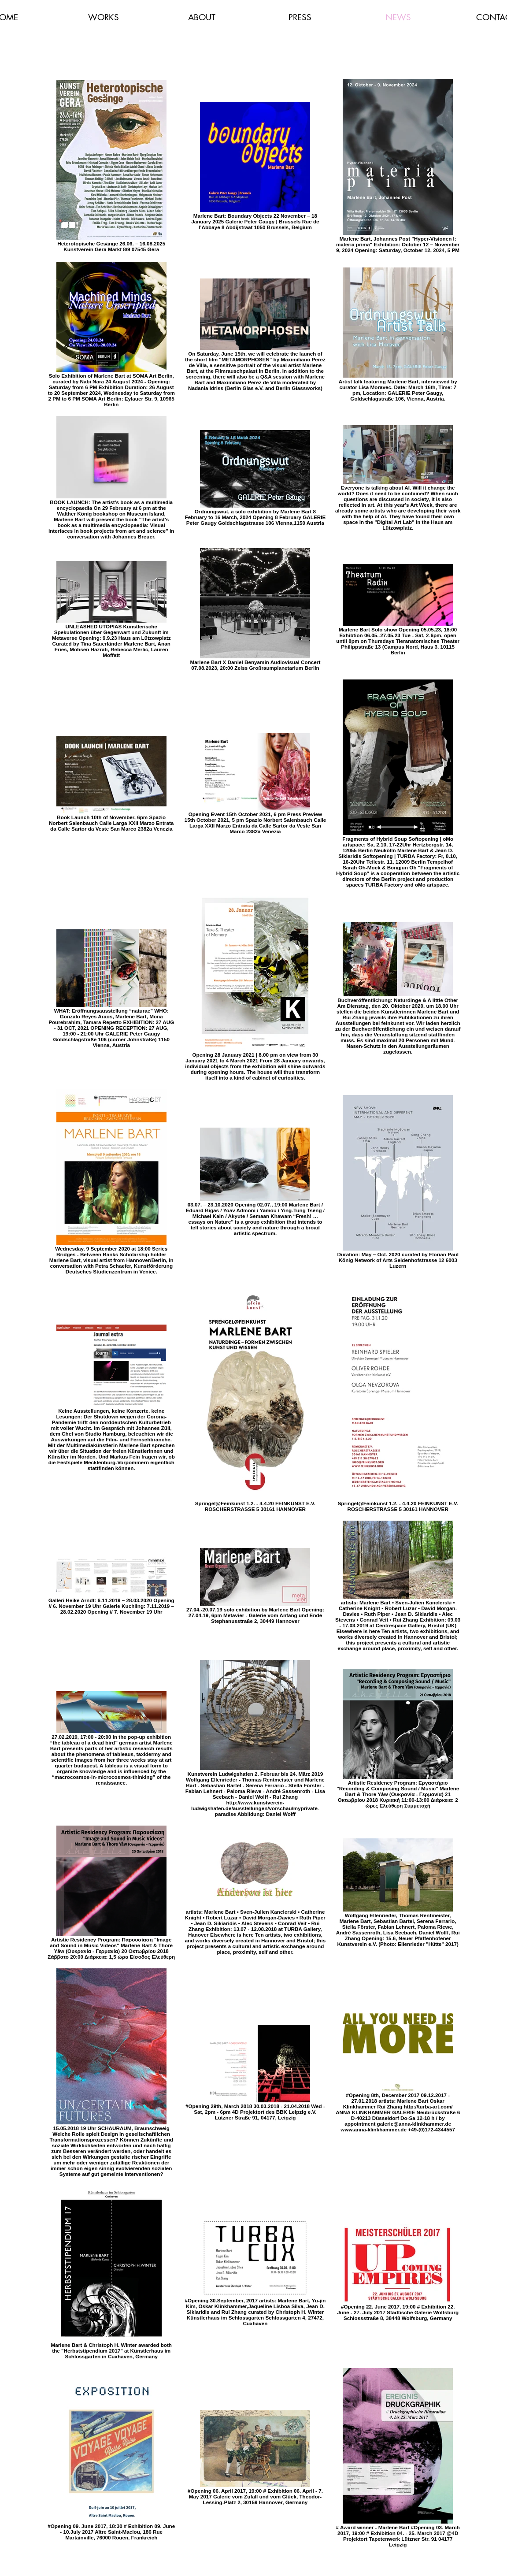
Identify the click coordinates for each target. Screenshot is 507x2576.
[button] (104, 17)
